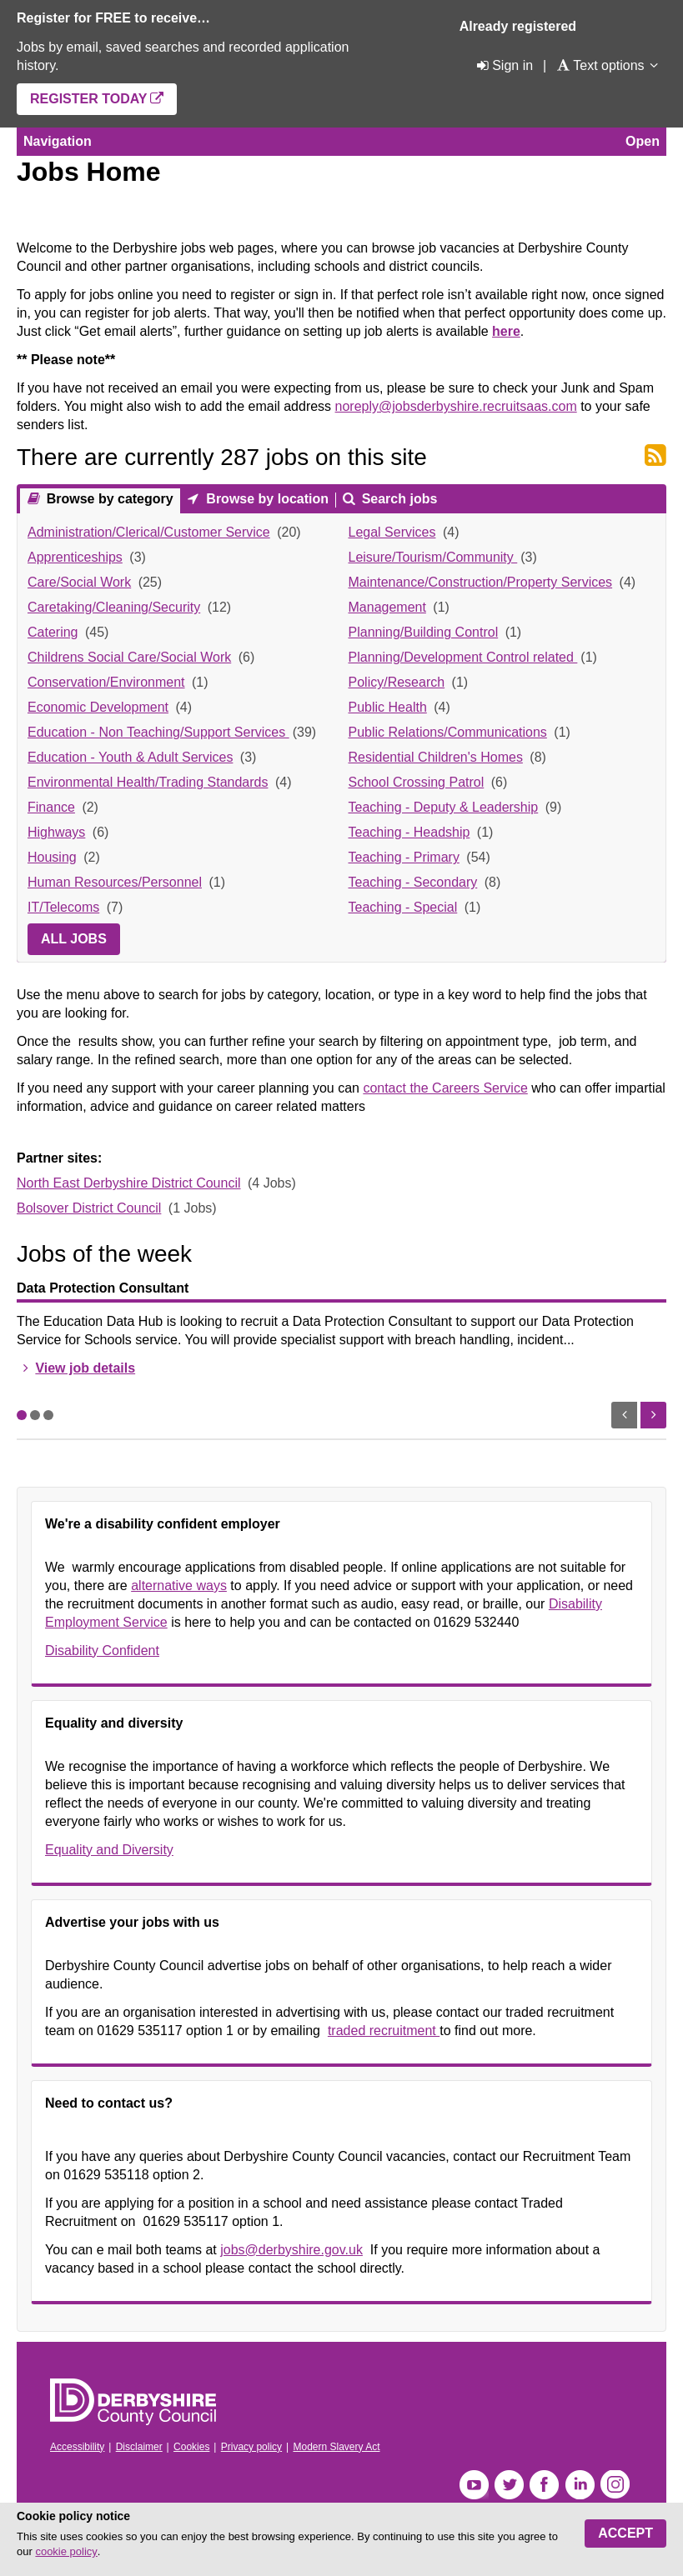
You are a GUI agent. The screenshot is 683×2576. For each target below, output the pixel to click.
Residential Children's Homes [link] (436, 757)
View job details (85, 1368)
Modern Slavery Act (336, 2447)
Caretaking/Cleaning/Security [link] (114, 607)
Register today (88, 99)
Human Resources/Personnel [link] (115, 882)
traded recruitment (383, 2030)
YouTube (474, 2484)
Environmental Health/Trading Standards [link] (148, 782)
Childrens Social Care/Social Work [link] (129, 657)
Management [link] (387, 607)
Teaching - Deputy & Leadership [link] (444, 807)
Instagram (615, 2484)
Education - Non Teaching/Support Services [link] (158, 732)
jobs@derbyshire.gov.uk (291, 2250)
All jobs (74, 939)
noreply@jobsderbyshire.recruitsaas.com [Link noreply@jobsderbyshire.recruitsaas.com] (456, 406)
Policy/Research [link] (397, 682)
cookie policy (66, 2551)
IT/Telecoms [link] (63, 907)
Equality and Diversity (109, 1850)
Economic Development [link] (98, 707)
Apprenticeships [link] (75, 557)
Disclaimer (139, 2447)
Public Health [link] (388, 707)
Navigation (57, 141)
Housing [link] (52, 857)
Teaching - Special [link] (403, 907)
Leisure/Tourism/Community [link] (433, 557)
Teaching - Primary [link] (404, 857)
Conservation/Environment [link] (106, 682)
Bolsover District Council (89, 1208)
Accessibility (77, 2447)
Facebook (544, 2484)
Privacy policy (251, 2447)
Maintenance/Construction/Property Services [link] (481, 582)
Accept (625, 2533)
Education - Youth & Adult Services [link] (130, 757)
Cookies (191, 2447)
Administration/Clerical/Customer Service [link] (149, 532)
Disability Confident (102, 1650)
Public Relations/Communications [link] (448, 732)
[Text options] (600, 65)
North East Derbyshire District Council (129, 1183)
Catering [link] (53, 632)
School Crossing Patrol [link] (417, 782)
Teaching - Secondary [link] (413, 882)
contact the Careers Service (445, 1088)
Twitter (509, 2484)
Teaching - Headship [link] (409, 832)
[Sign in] (503, 65)
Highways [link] (56, 832)
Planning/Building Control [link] (424, 632)
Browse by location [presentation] (266, 499)
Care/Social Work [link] (79, 582)
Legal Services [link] (392, 532)
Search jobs (397, 499)
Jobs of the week (104, 1254)
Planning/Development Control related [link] (463, 657)
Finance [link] (51, 807)
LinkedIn (580, 2484)
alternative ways (179, 1585)
